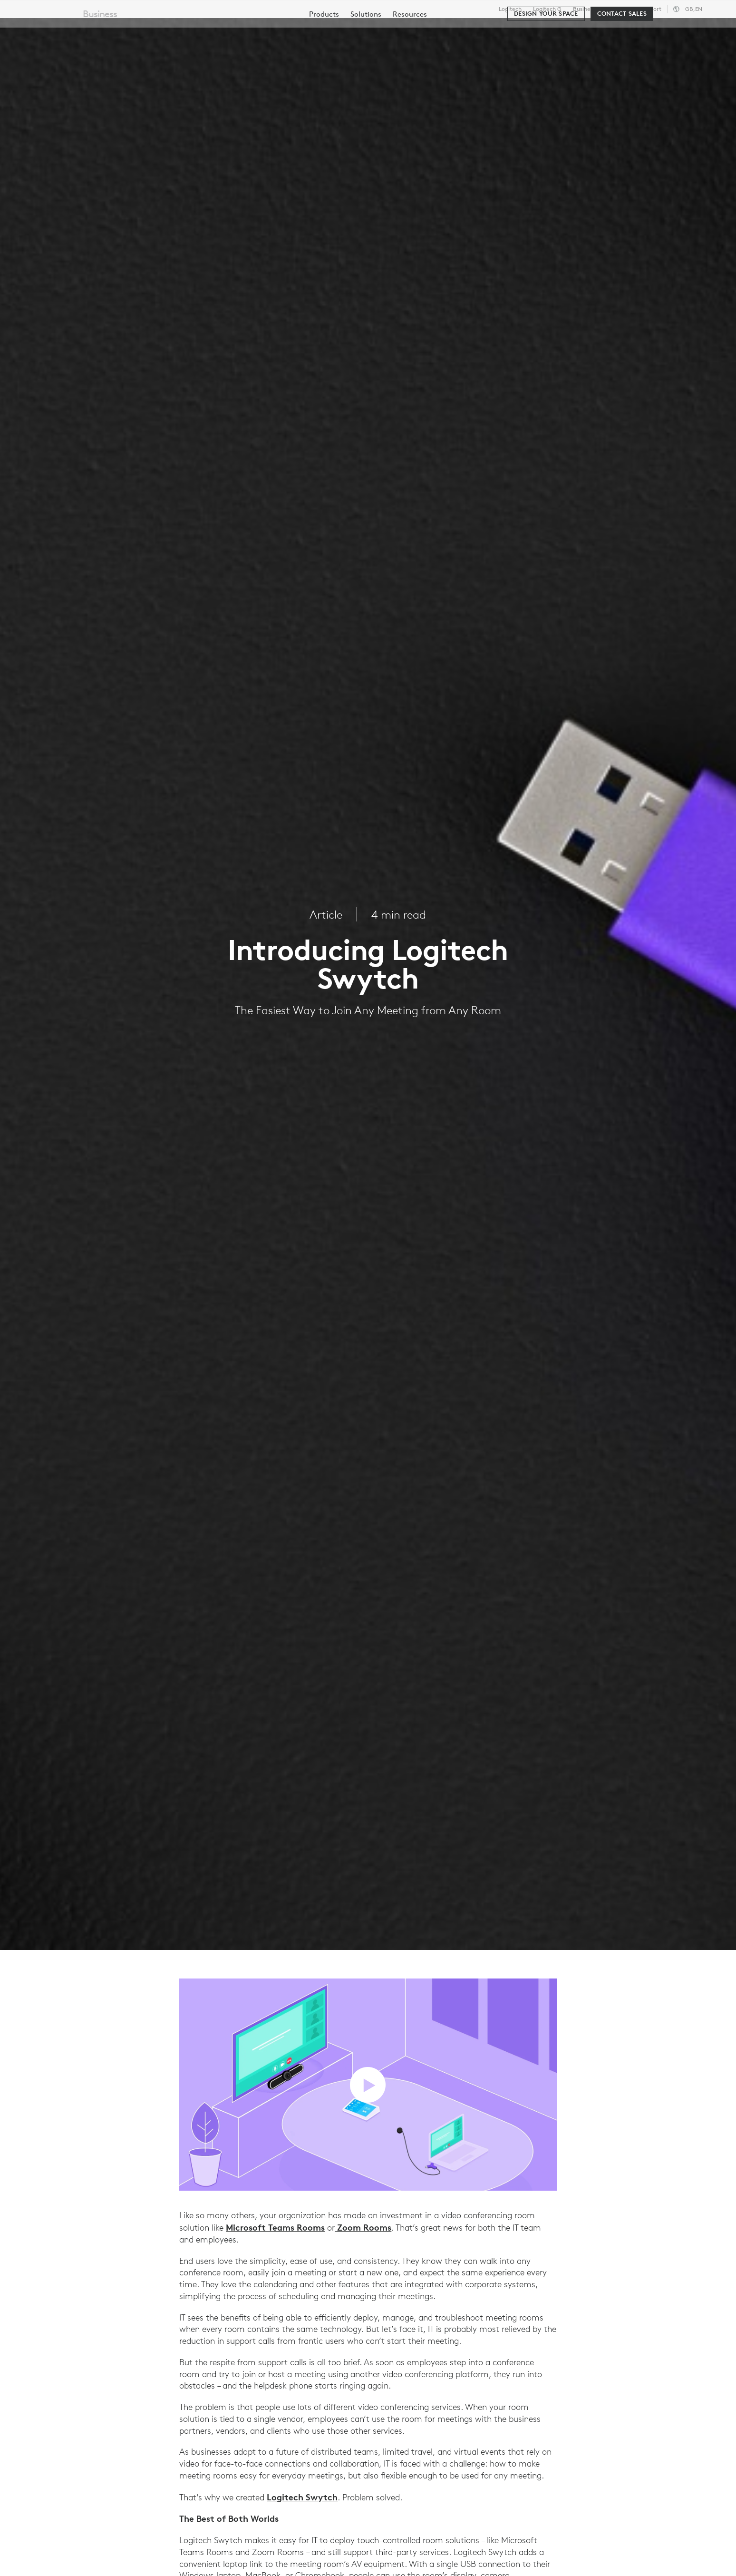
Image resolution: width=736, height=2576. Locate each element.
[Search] (612, 31)
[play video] (367, 2084)
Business (584, 9)
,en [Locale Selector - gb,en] (693, 8)
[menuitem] (324, 58)
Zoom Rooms (363, 2227)
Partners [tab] (355, 30)
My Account (664, 31)
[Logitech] (80, 29)
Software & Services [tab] (219, 30)
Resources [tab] (298, 30)
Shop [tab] (150, 30)
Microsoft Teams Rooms (275, 2227)
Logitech (510, 9)
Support (650, 8)
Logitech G (547, 9)
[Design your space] (545, 58)
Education (620, 9)
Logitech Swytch (302, 2497)
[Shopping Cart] (694, 31)
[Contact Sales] (622, 58)
